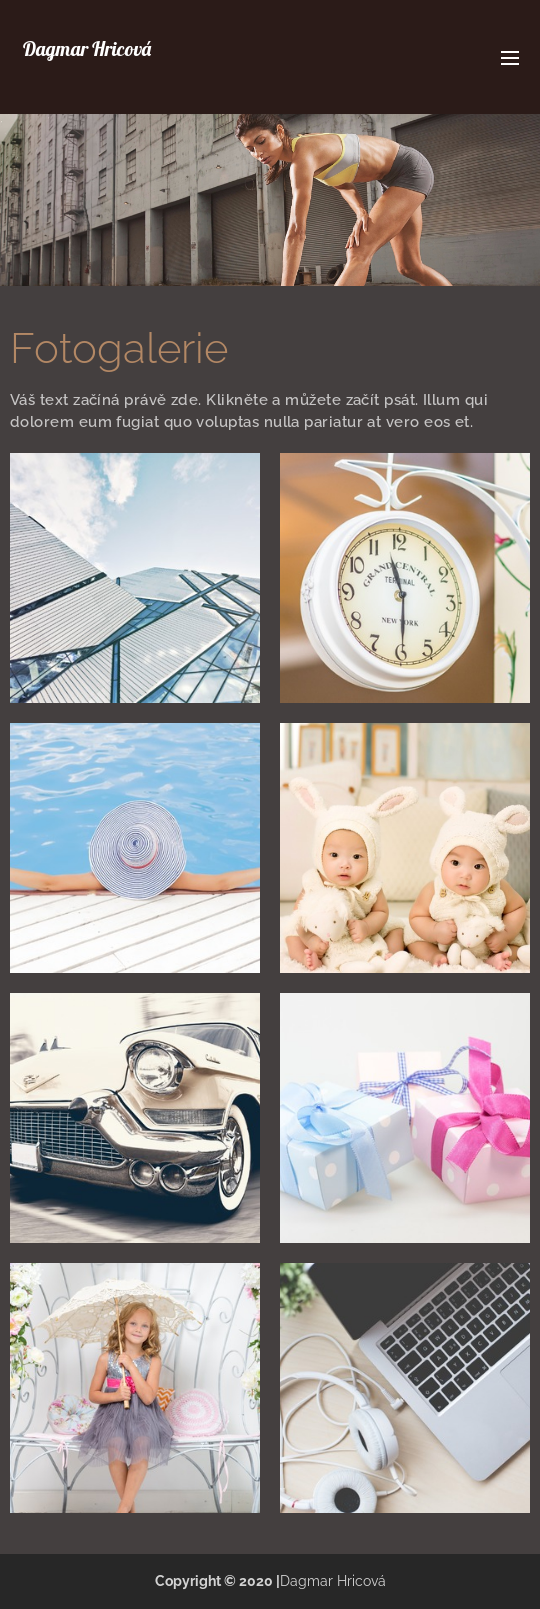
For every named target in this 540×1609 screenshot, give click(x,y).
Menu (510, 58)
